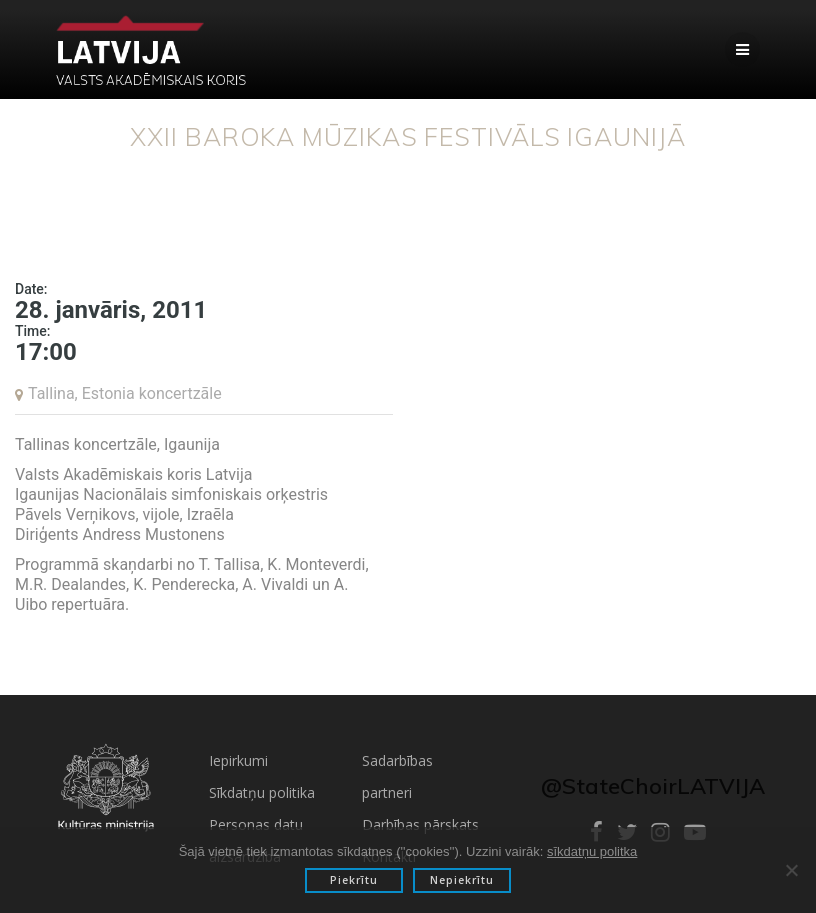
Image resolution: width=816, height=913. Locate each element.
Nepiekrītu (462, 880)
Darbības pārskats (420, 824)
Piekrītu (354, 880)
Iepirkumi (238, 760)
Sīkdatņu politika (262, 792)
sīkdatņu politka (592, 851)
